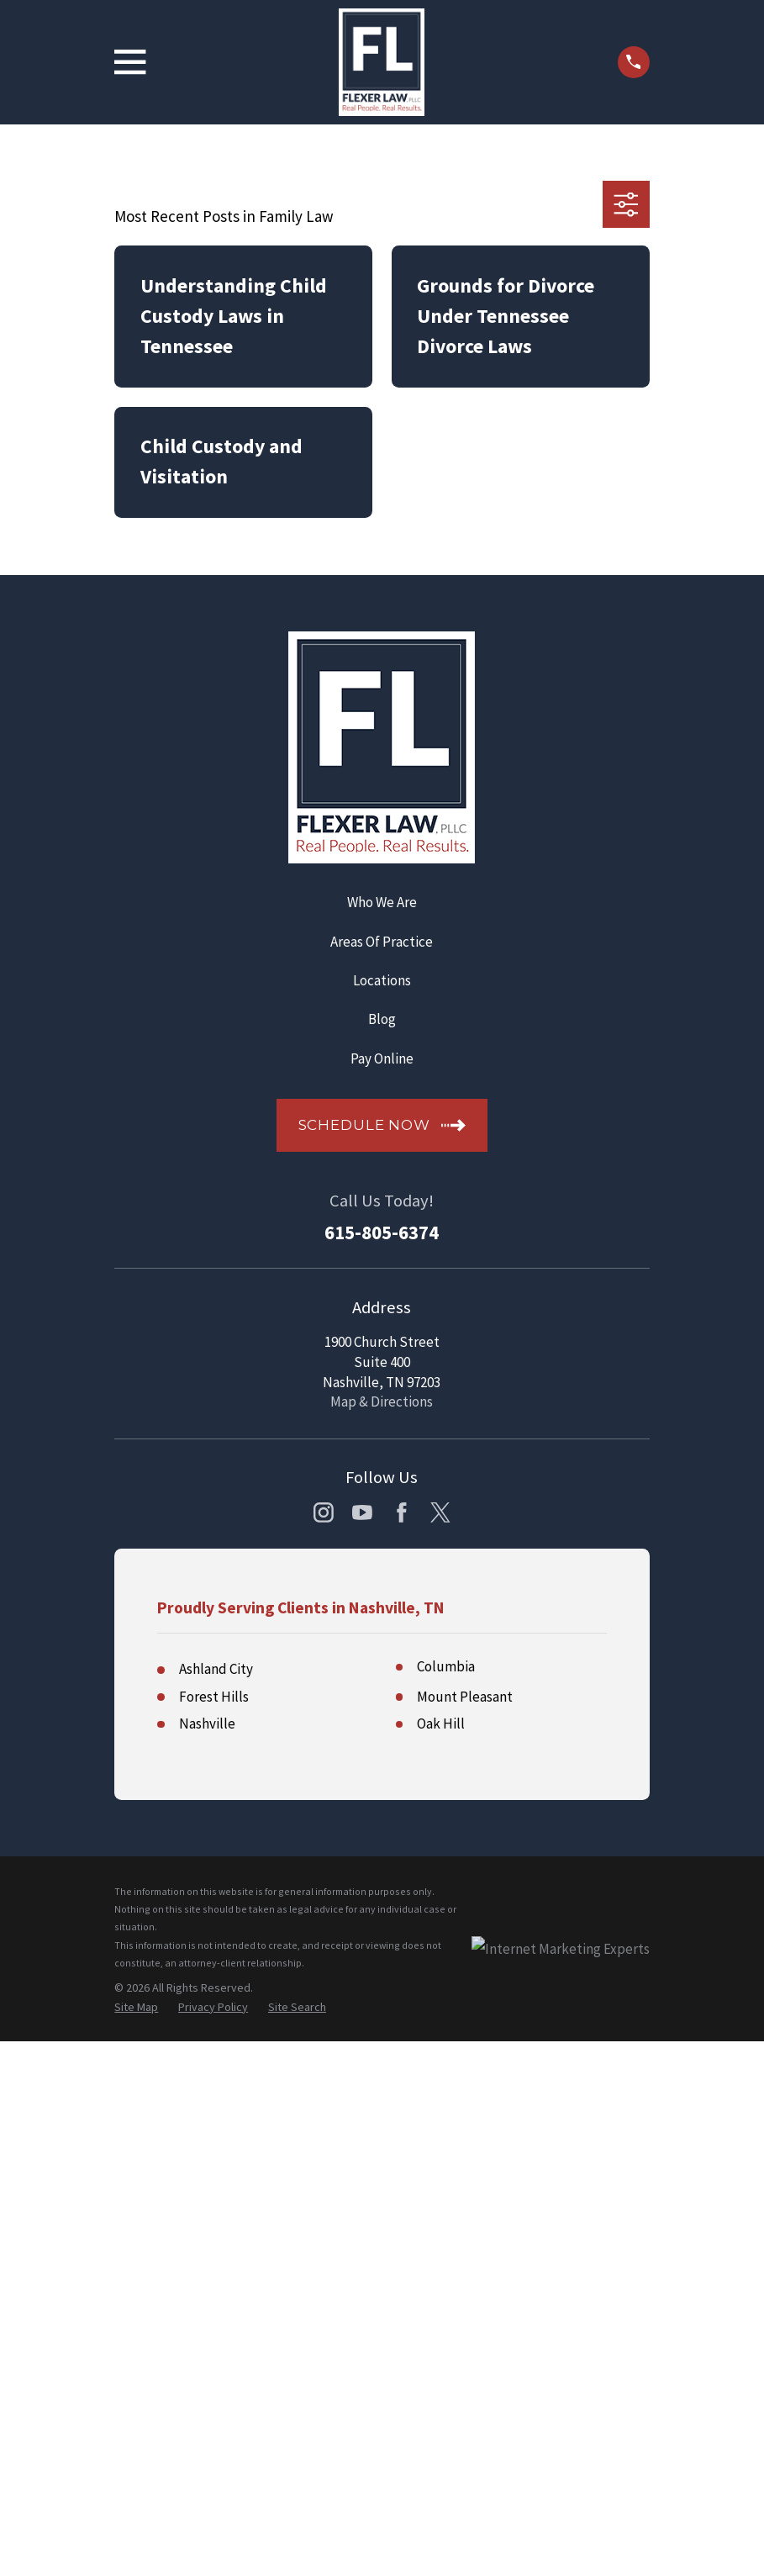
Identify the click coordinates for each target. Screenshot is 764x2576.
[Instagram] (324, 1512)
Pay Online (382, 1058)
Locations (382, 980)
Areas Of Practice (381, 941)
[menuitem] (136, 2007)
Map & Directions (381, 1401)
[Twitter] (440, 1512)
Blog (382, 1019)
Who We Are (382, 902)
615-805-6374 (381, 1233)
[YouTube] (362, 1512)
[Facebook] (402, 1512)
